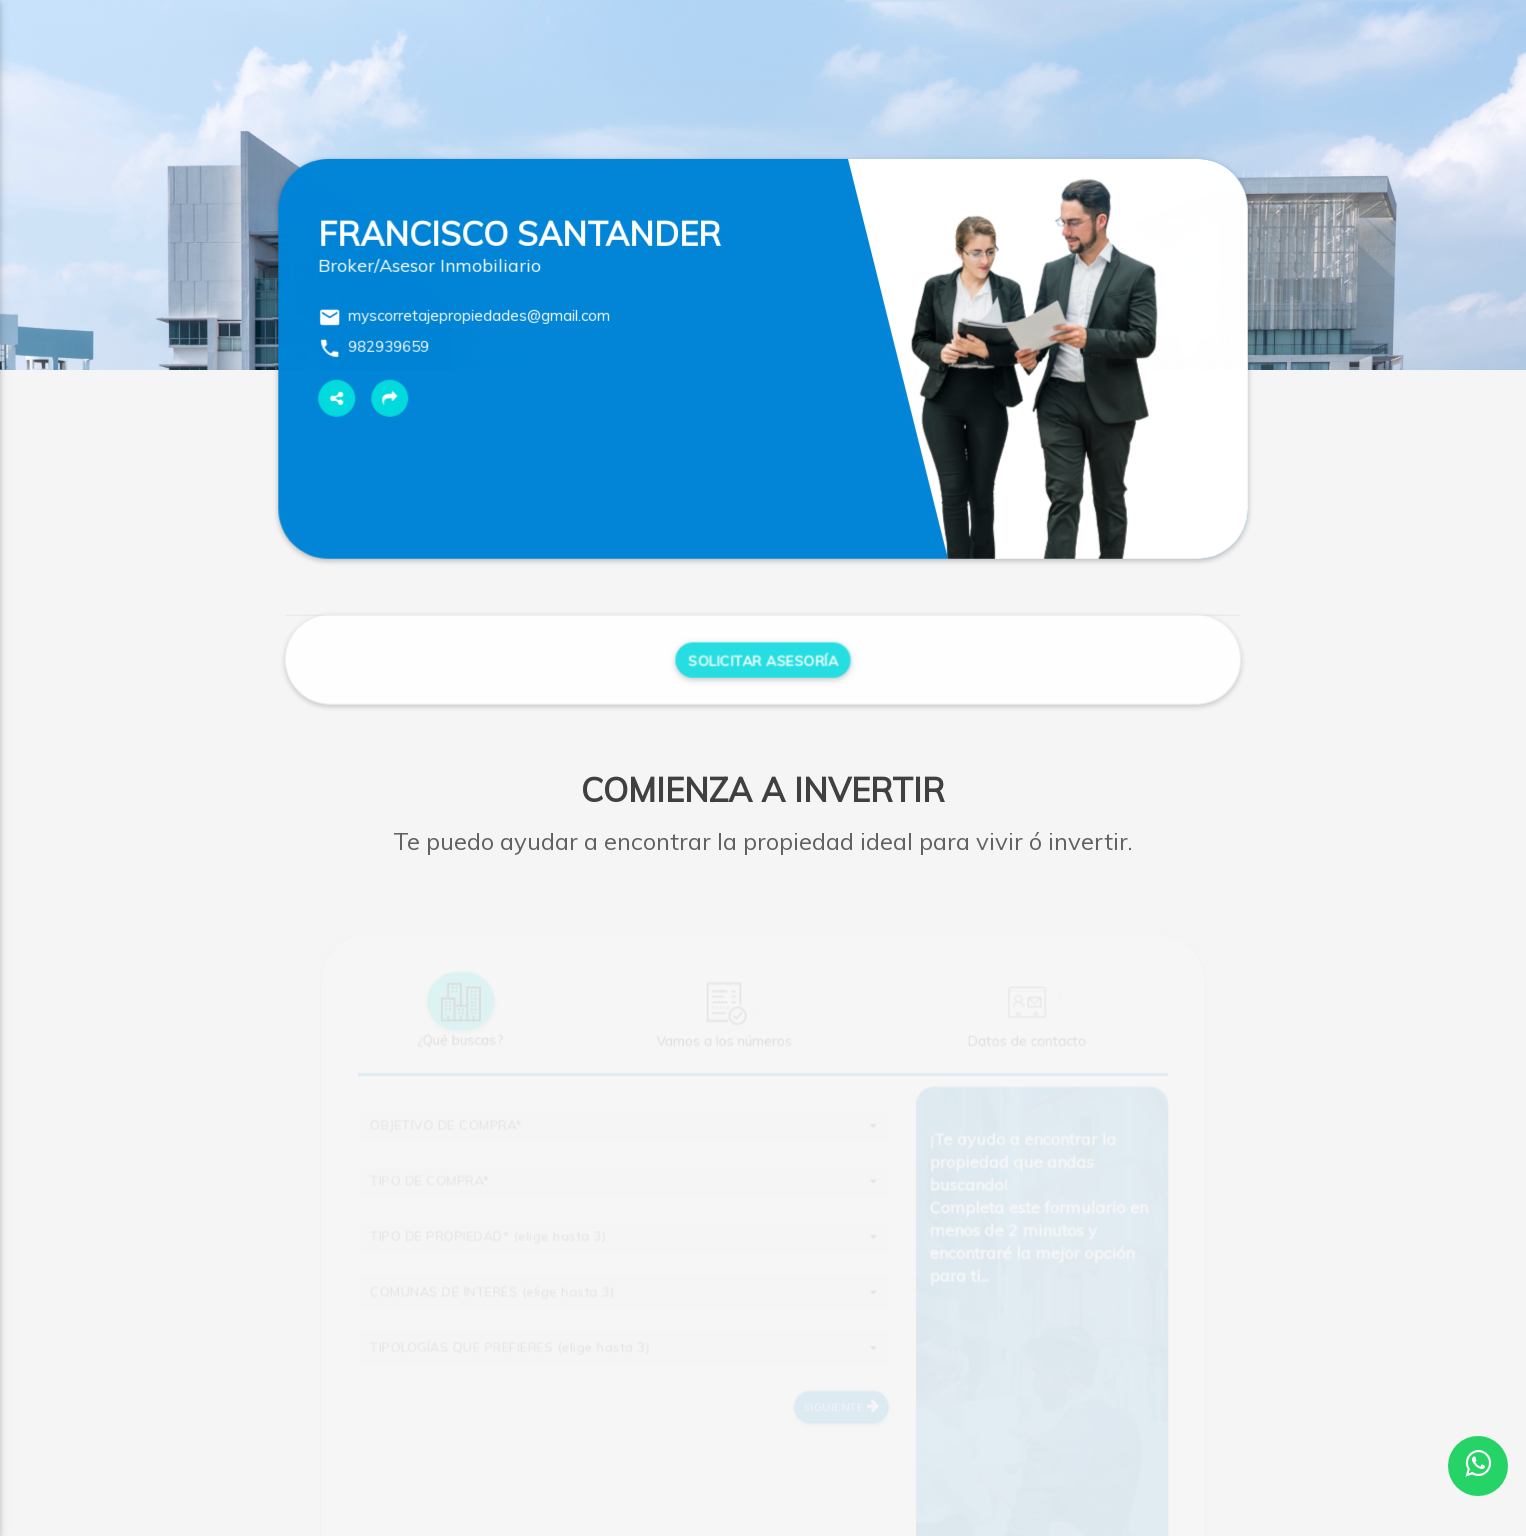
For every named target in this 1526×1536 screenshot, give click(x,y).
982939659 (389, 349)
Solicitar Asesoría (763, 665)
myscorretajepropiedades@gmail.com (479, 318)
